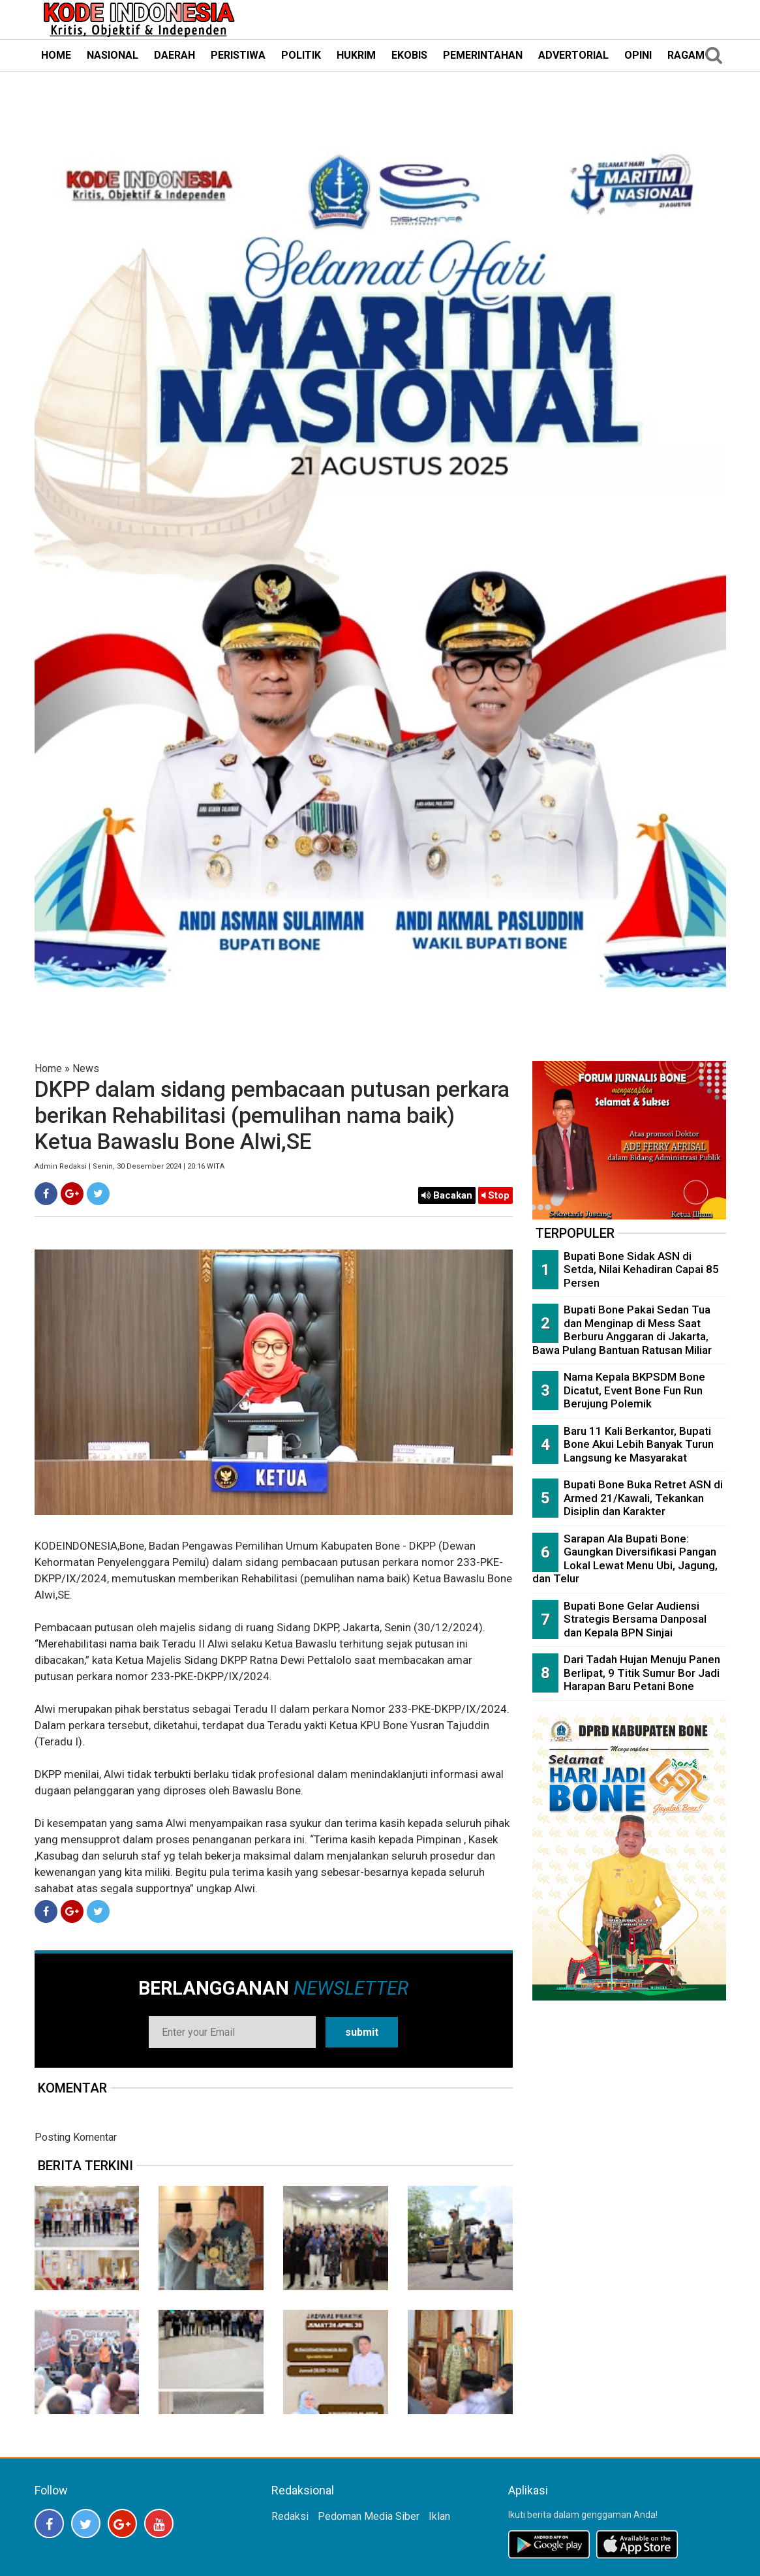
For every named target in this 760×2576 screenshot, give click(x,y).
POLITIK (301, 55)
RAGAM (686, 55)
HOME (56, 55)
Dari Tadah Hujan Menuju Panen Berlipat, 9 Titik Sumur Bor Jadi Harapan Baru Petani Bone (642, 1673)
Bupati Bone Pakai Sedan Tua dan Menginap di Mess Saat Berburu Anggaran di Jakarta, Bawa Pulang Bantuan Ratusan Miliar (622, 1330)
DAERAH (174, 55)
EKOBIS (409, 55)
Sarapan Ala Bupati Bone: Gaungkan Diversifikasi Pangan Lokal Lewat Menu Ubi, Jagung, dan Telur (625, 1559)
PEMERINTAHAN (483, 55)
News (85, 1068)
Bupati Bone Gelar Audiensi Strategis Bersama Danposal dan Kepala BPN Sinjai (635, 1619)
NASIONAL (112, 55)
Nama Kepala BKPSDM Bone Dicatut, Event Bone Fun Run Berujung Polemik (634, 1390)
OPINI (638, 55)
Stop (495, 1195)
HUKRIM (356, 55)
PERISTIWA (238, 55)
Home (48, 1068)
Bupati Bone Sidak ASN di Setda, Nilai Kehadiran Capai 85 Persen (641, 1269)
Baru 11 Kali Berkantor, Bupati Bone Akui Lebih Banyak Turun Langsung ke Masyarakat (639, 1444)
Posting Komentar (76, 2137)
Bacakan (446, 1195)
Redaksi (290, 2516)
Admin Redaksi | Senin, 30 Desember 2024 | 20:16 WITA (129, 1166)
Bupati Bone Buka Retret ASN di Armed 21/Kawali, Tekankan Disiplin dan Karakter (643, 1498)
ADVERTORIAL (573, 55)
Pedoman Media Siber (368, 2516)
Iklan (439, 2516)
